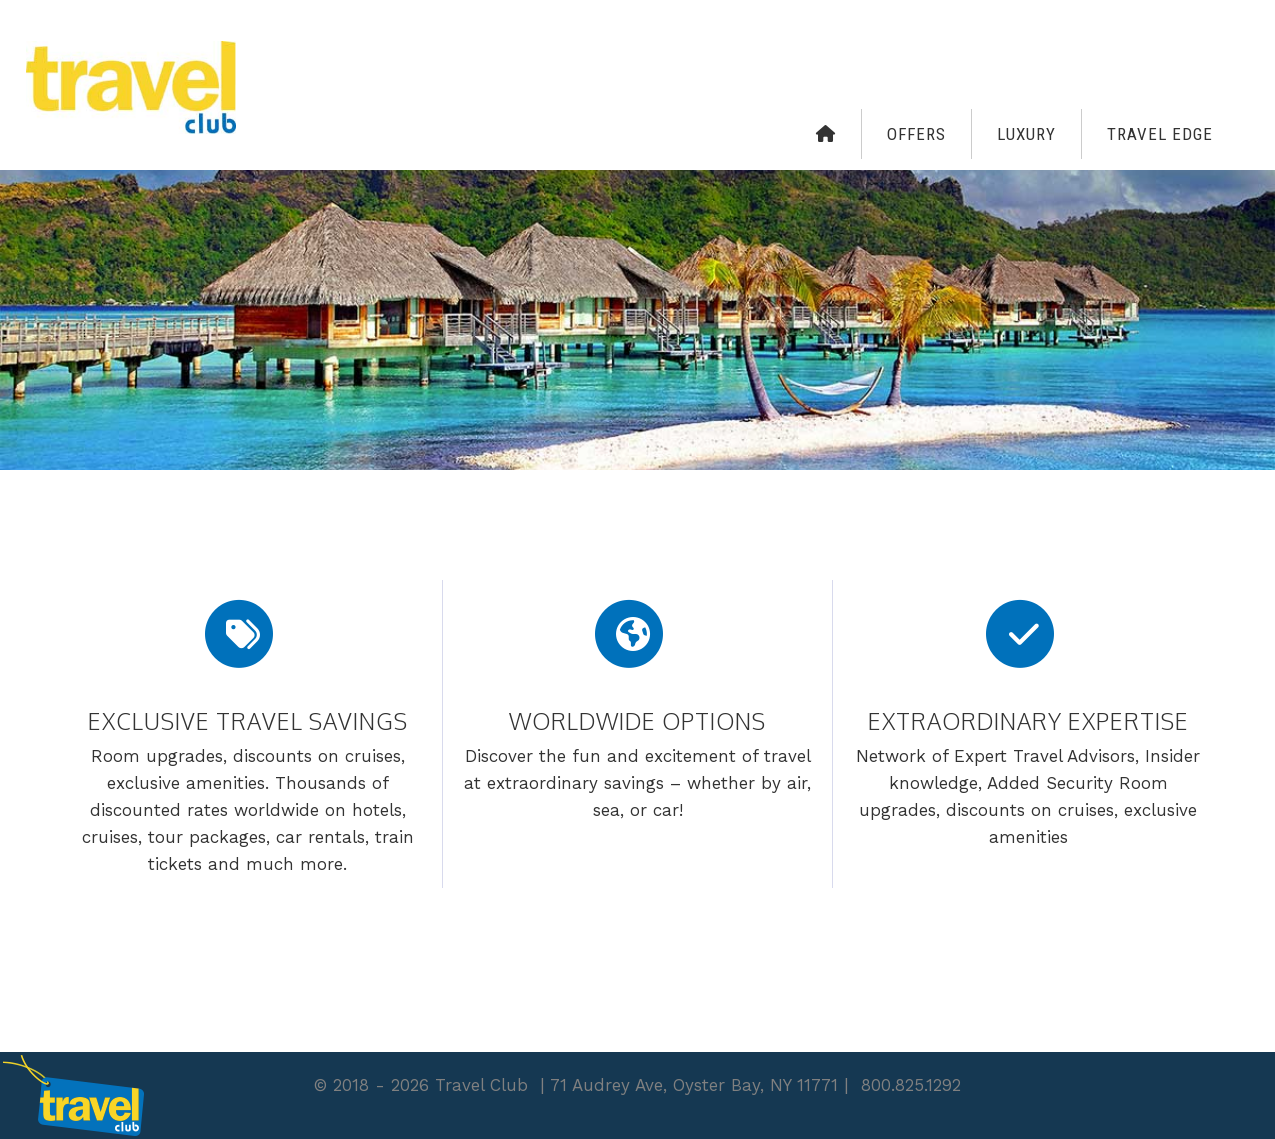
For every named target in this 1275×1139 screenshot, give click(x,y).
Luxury (1026, 134)
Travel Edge (1160, 134)
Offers (916, 134)
